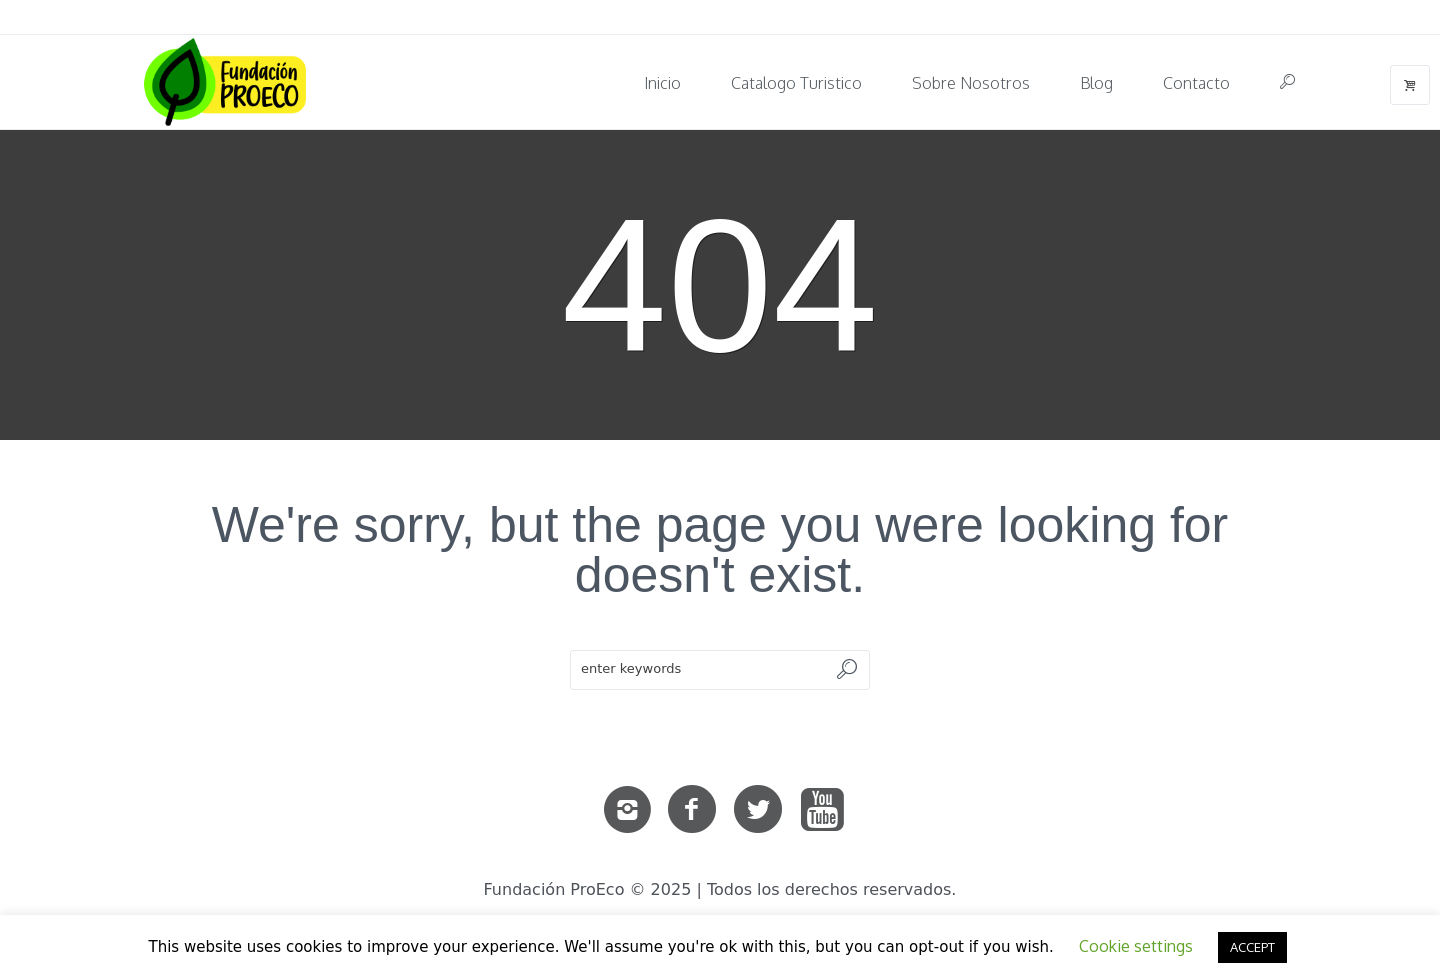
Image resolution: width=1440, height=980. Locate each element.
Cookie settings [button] (1136, 946)
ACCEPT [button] (1252, 947)
